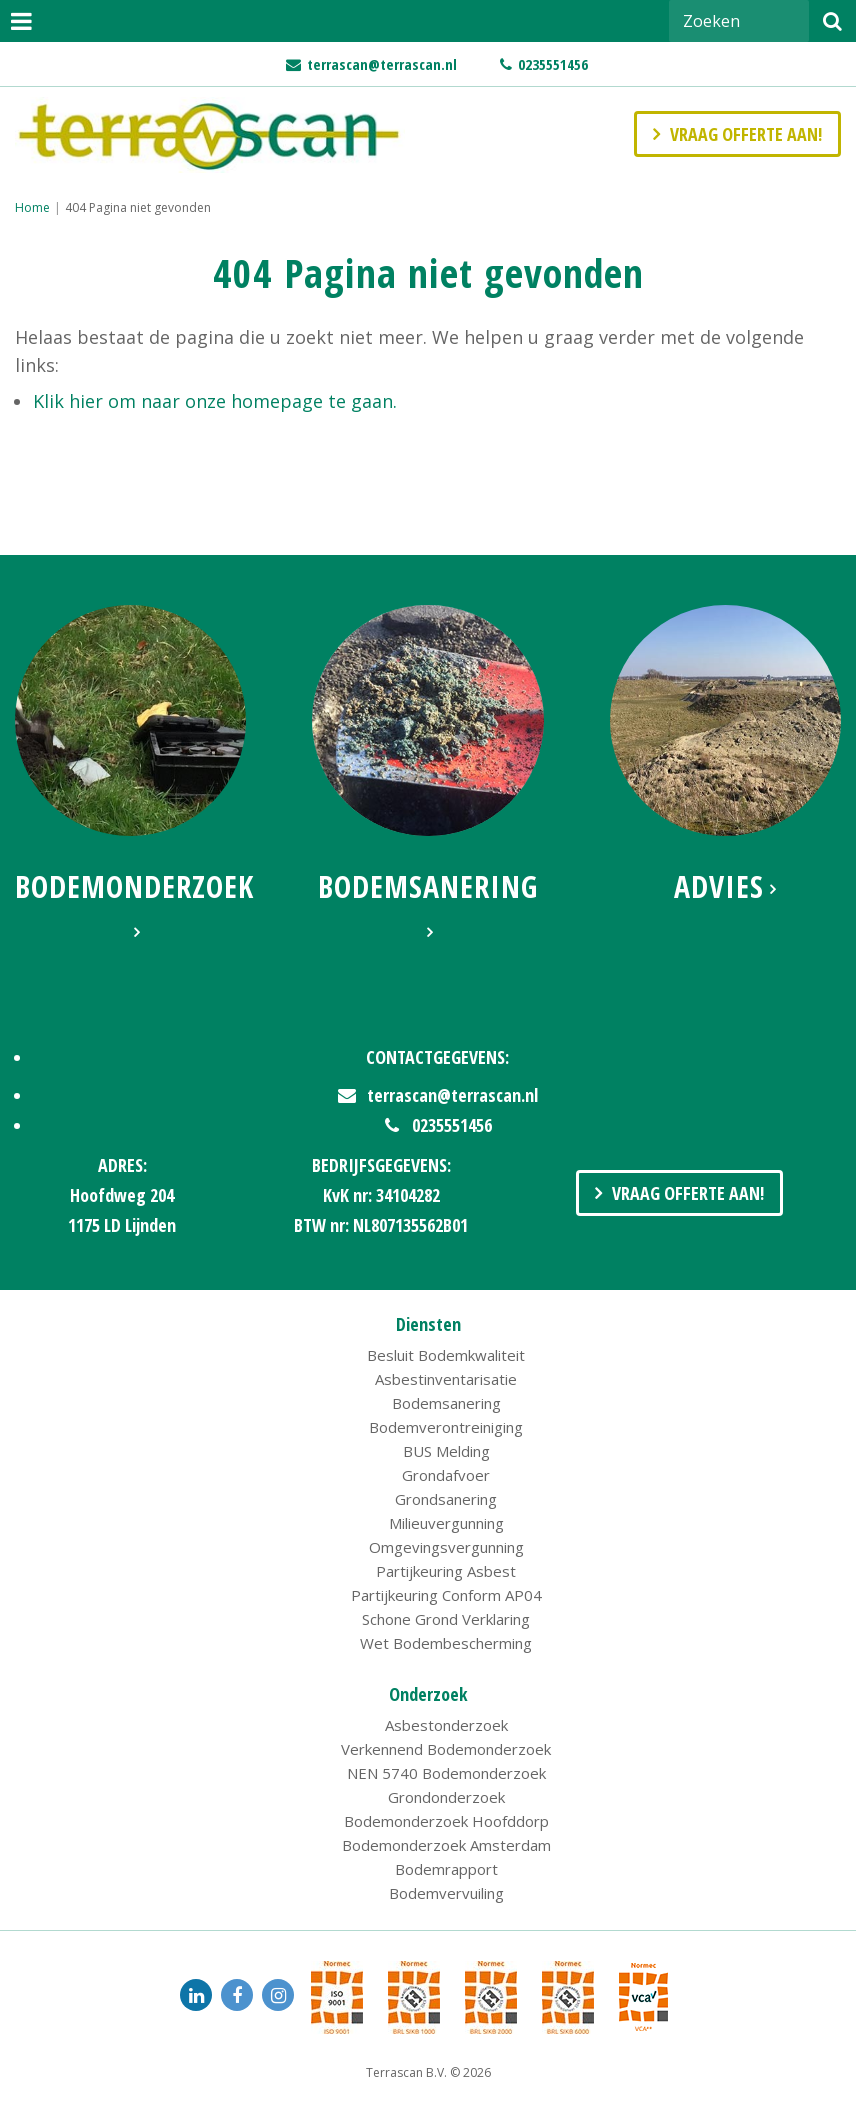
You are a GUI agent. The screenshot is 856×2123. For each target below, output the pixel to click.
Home (32, 207)
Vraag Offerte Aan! (688, 1193)
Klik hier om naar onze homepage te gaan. (215, 401)
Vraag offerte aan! (746, 134)
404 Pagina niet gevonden (138, 207)
